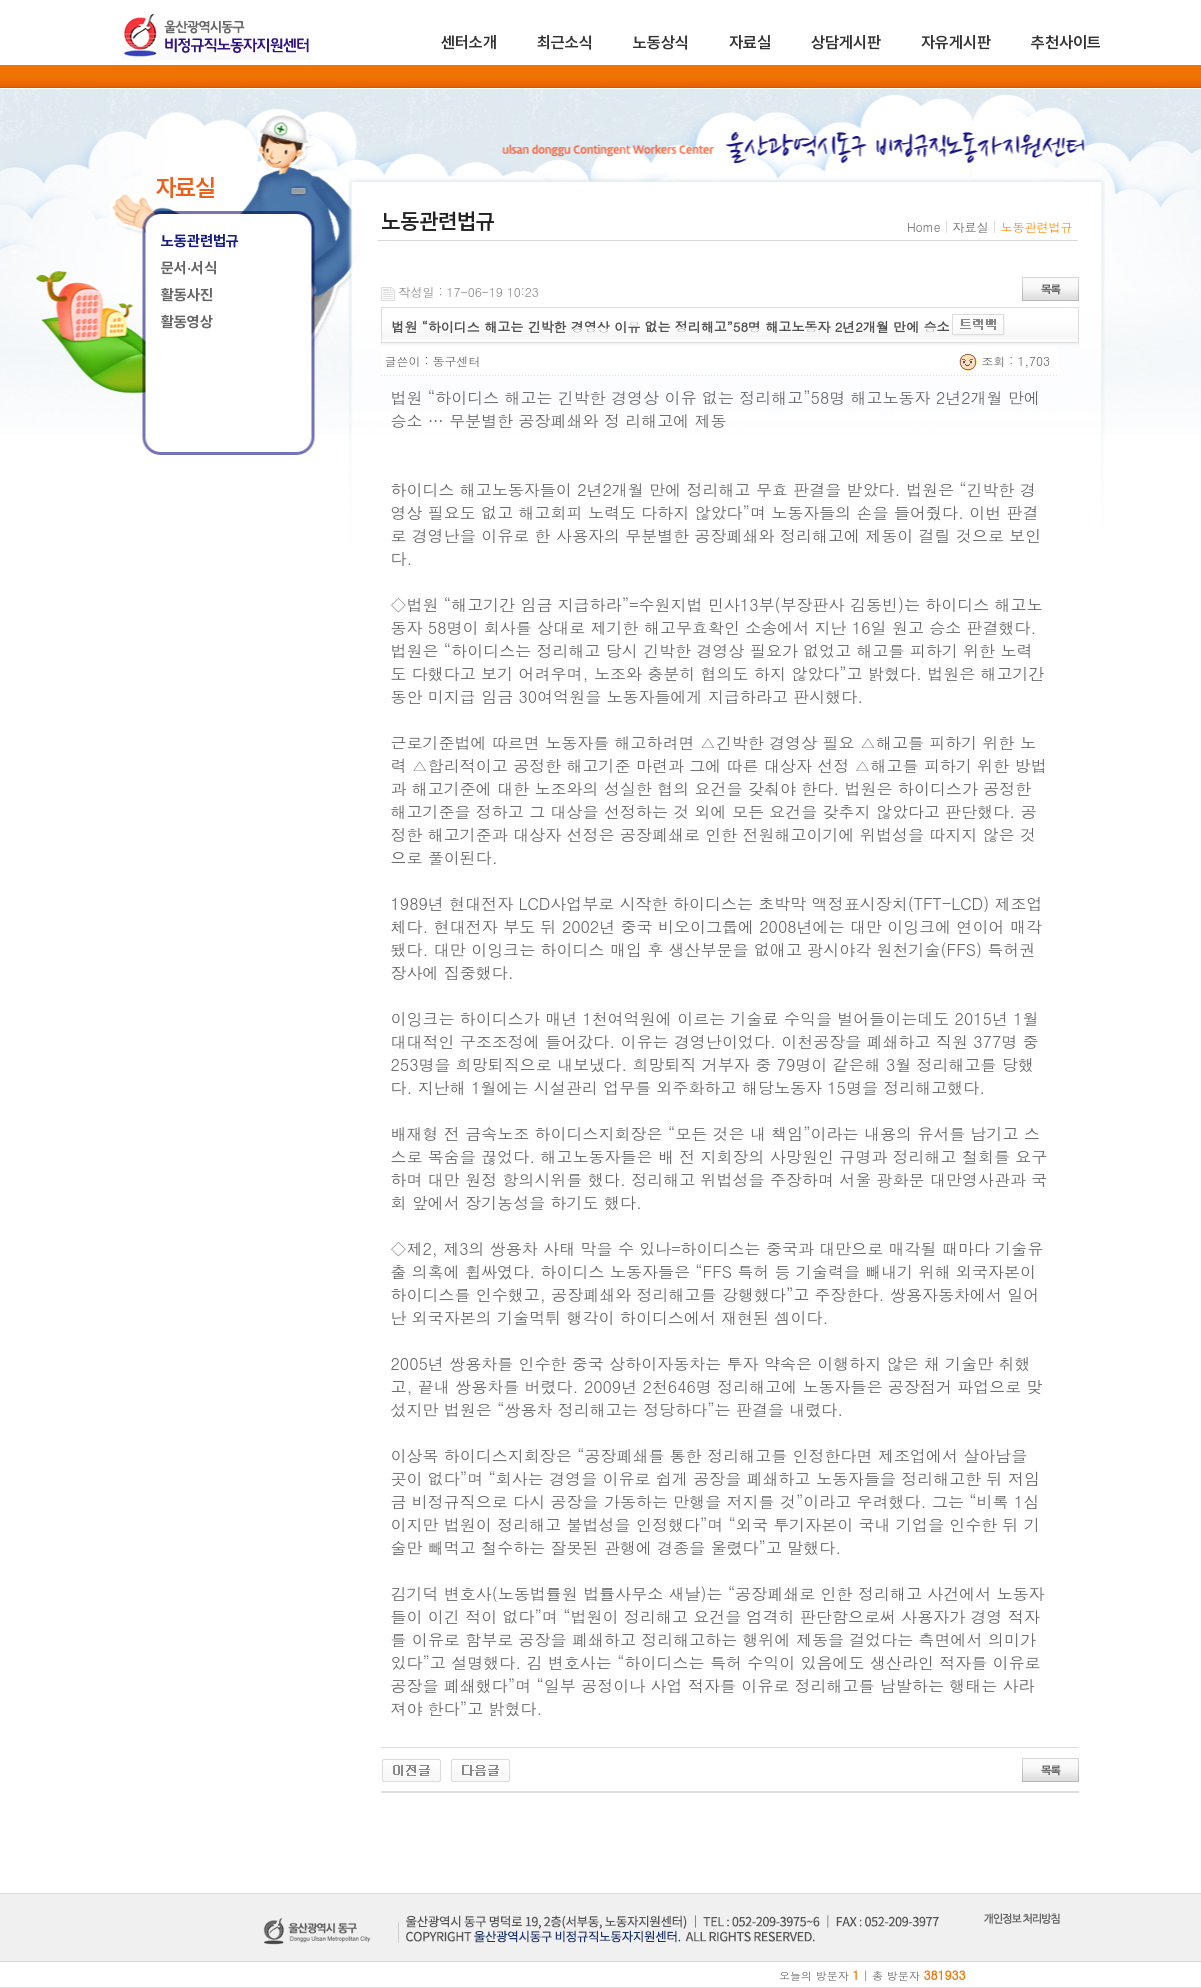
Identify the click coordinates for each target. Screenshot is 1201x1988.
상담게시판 (846, 42)
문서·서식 (189, 268)
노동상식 (661, 42)
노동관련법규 (200, 241)
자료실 (750, 42)
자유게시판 (956, 42)
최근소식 (565, 42)
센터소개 (469, 42)
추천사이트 (1066, 42)
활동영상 (187, 322)
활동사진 (187, 295)
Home (924, 226)
